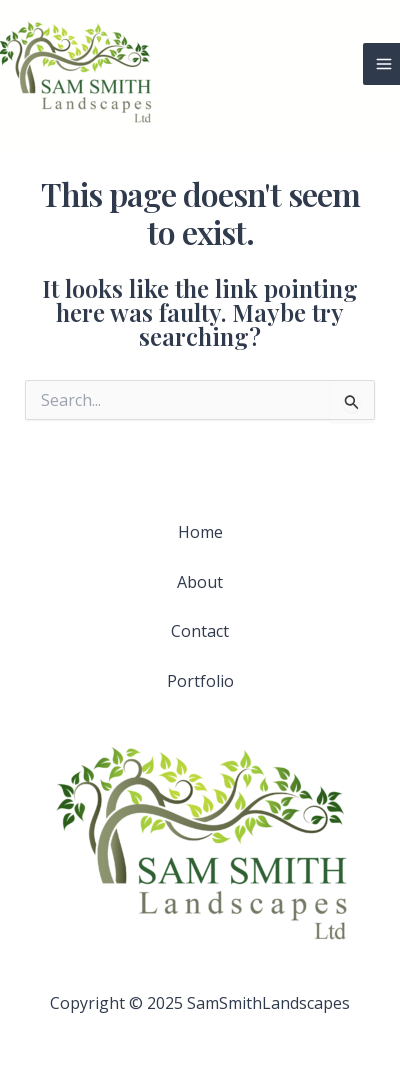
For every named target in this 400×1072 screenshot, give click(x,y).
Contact (200, 631)
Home (200, 532)
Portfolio (200, 681)
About (200, 582)
